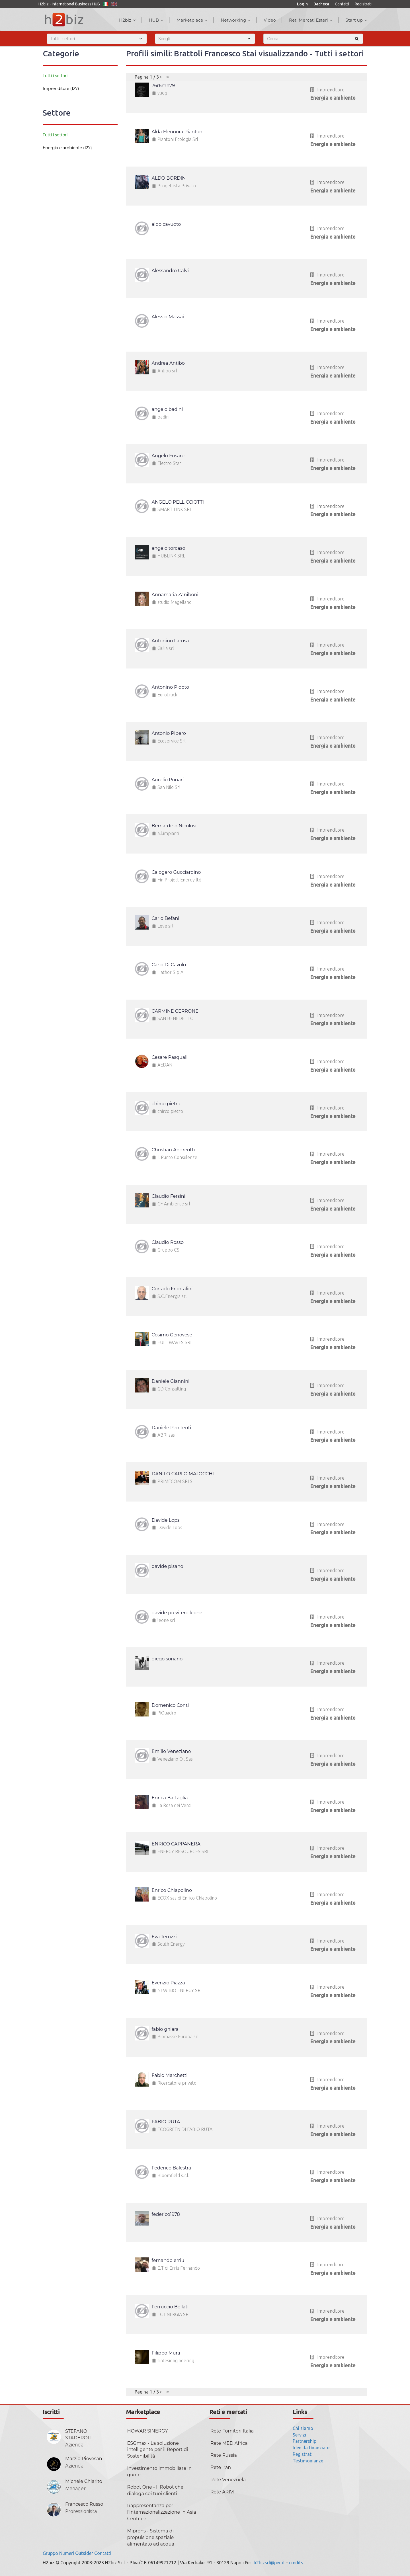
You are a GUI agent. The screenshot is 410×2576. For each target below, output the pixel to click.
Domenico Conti (170, 1705)
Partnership (304, 2441)
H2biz (127, 20)
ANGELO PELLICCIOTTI (178, 502)
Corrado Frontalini (172, 1288)
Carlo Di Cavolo (169, 964)
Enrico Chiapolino (172, 1890)
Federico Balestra (171, 2168)
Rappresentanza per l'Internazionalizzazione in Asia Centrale (161, 2512)
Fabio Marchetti (170, 2075)
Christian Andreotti (173, 1149)
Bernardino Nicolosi (174, 825)
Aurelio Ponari (168, 779)
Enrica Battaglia (170, 1797)
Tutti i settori (55, 75)
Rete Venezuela (228, 2479)
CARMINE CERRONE (175, 1011)
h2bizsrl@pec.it (269, 2562)
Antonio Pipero (169, 733)
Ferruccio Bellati (170, 2307)
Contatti (342, 4)
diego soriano (167, 1659)
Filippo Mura (166, 2353)
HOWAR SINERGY (147, 2431)
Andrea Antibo (168, 363)
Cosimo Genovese (172, 1335)
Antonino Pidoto (170, 687)
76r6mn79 (163, 85)
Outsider (84, 2553)
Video (270, 20)
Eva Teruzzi (164, 1936)
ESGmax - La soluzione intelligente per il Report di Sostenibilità (157, 2449)
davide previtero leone (177, 1612)
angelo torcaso (168, 548)
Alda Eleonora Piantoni (178, 131)
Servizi (299, 2434)
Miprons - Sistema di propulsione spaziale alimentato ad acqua (150, 2537)
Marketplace (192, 20)
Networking (236, 20)
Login (302, 4)
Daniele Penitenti (171, 1427)
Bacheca (321, 4)
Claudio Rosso (168, 1242)
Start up (356, 20)
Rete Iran (220, 2467)
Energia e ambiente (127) (67, 147)
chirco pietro (166, 1103)
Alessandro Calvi (170, 270)
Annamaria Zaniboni (175, 594)
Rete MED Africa (229, 2443)
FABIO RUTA (166, 2121)
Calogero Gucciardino (176, 872)
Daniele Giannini (171, 1381)
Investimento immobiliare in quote (159, 2471)
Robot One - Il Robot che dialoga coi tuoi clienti (155, 2490)
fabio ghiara (165, 2029)
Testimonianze (308, 2460)
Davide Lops (166, 1520)
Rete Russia (223, 2455)
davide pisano (167, 1566)
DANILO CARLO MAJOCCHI (183, 1473)
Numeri (66, 2553)
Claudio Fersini (168, 1196)
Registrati (363, 4)
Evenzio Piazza (168, 1983)
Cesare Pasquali (170, 1057)
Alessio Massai (168, 316)
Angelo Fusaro (168, 455)
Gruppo (50, 2553)
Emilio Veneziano (171, 1751)
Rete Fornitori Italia (232, 2431)
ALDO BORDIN (169, 178)
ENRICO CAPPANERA (176, 1844)
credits (296, 2562)
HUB (156, 20)
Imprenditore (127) (61, 88)
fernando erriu (168, 2260)
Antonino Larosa (170, 640)
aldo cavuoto (166, 224)
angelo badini (167, 409)
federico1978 (166, 2214)
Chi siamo (303, 2428)
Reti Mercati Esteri (311, 20)
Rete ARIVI (222, 2492)
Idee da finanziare (311, 2447)
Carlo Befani (165, 918)
